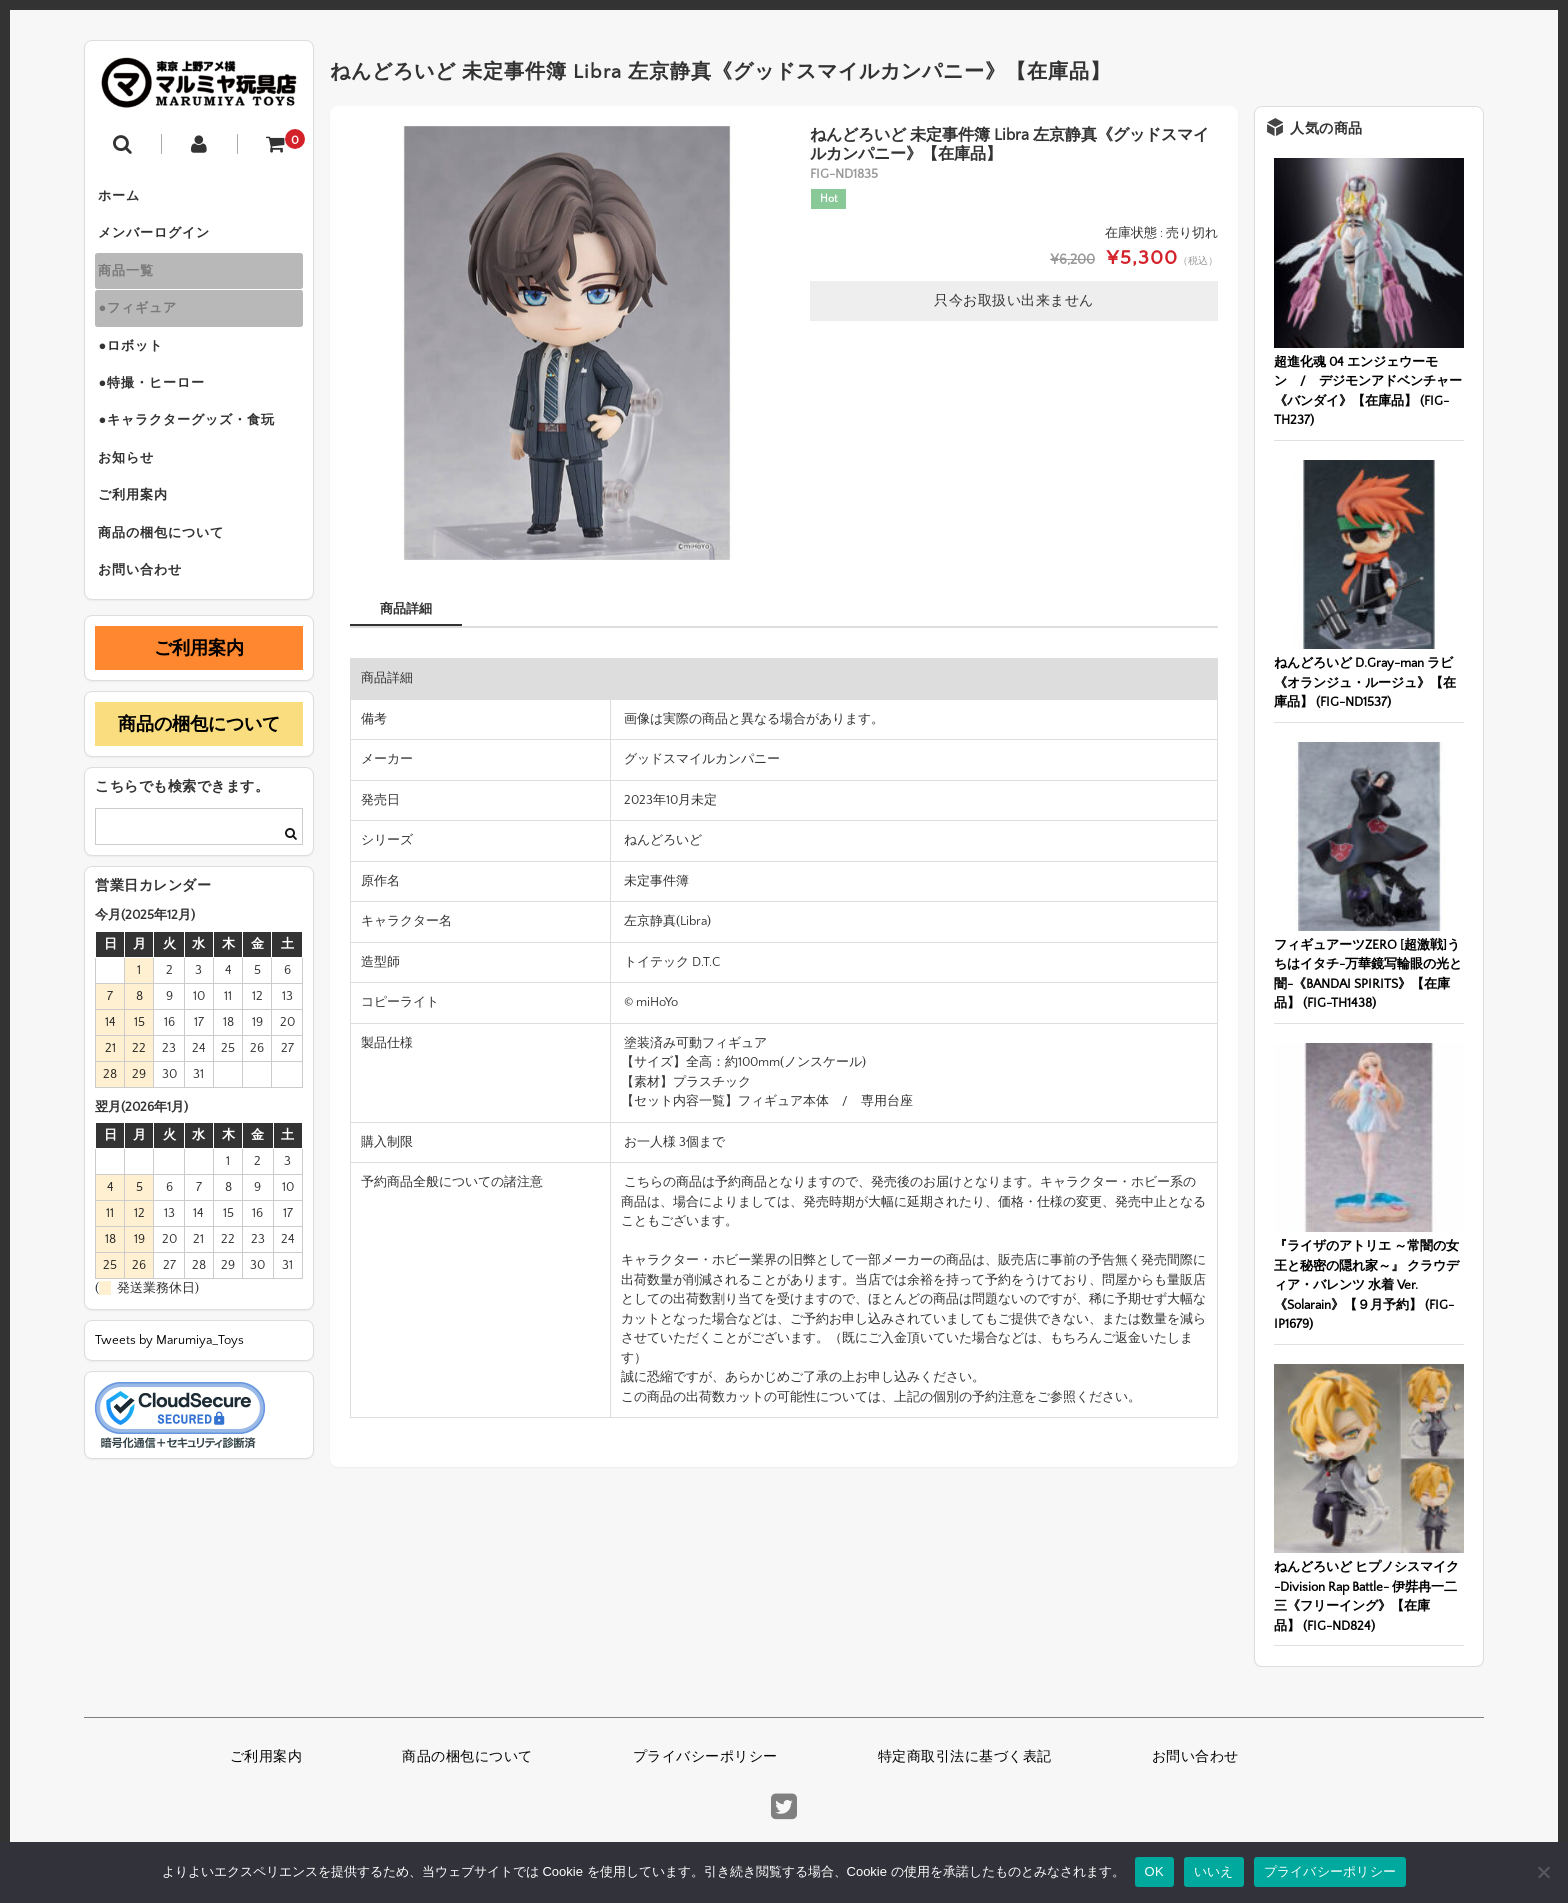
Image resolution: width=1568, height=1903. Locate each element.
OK (1154, 1871)
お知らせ (133, 492)
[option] (567, 343)
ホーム (126, 198)
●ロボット (137, 366)
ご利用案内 (140, 534)
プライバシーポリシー (705, 1757)
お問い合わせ (147, 618)
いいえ (1214, 1871)
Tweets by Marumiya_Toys (169, 1390)
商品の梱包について (168, 576)
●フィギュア (144, 324)
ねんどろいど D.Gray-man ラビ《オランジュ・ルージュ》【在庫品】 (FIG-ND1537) (1365, 682)
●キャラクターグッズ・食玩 (193, 450)
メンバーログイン (161, 240)
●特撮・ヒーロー (158, 408)
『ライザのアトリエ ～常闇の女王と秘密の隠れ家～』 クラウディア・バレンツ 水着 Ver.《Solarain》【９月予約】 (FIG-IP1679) (1366, 1285)
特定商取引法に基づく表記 (965, 1757)
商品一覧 (133, 282)
